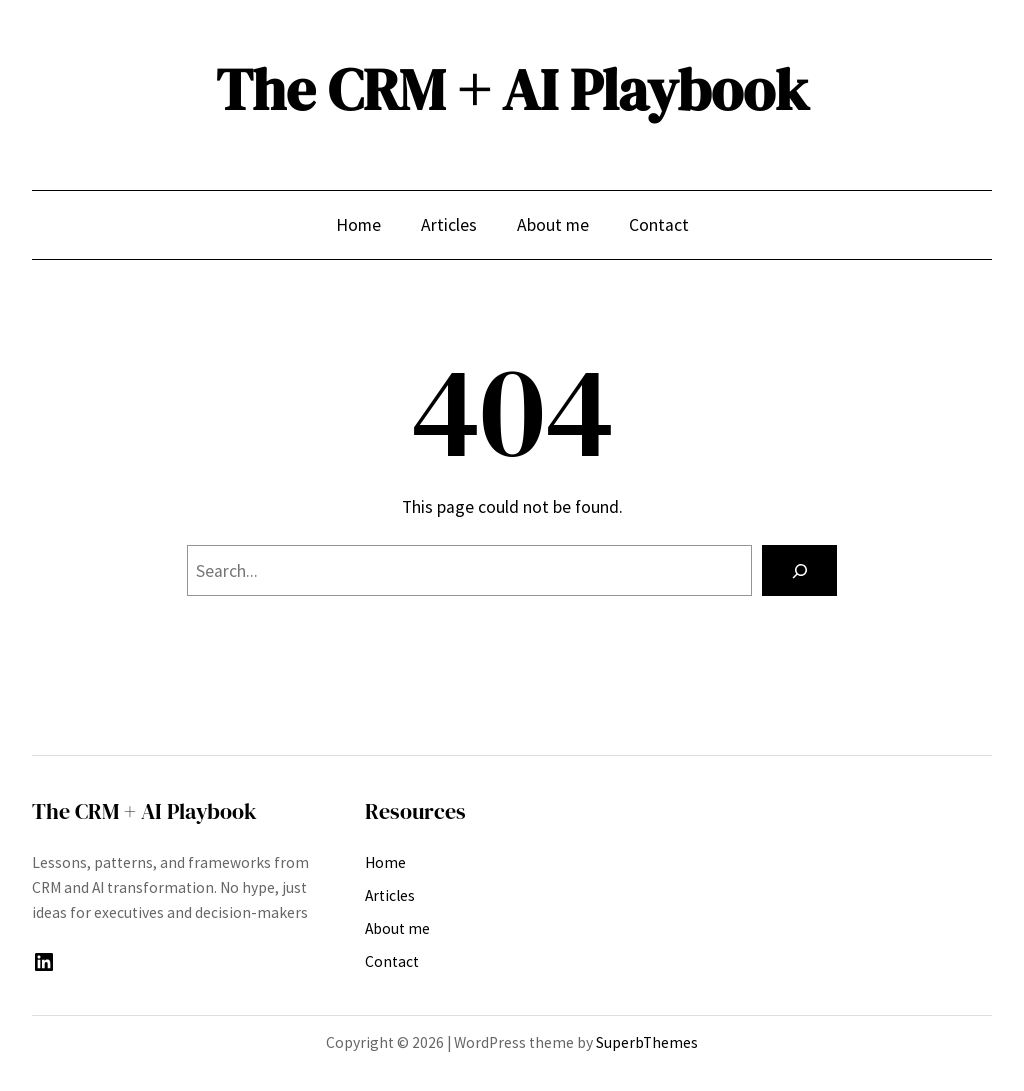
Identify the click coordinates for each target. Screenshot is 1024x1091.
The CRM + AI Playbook (512, 90)
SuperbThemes (647, 1042)
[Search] (799, 570)
